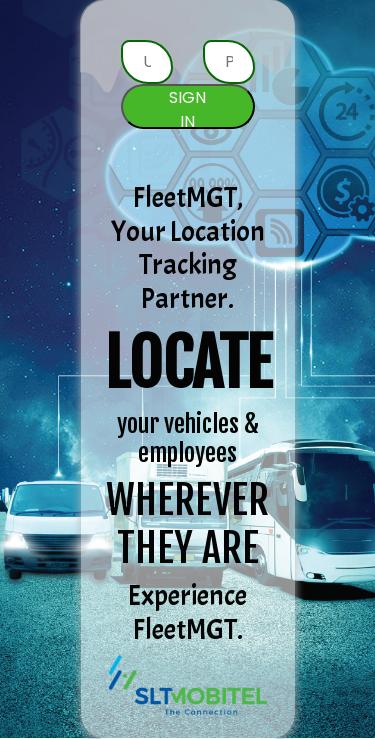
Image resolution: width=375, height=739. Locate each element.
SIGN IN (187, 107)
